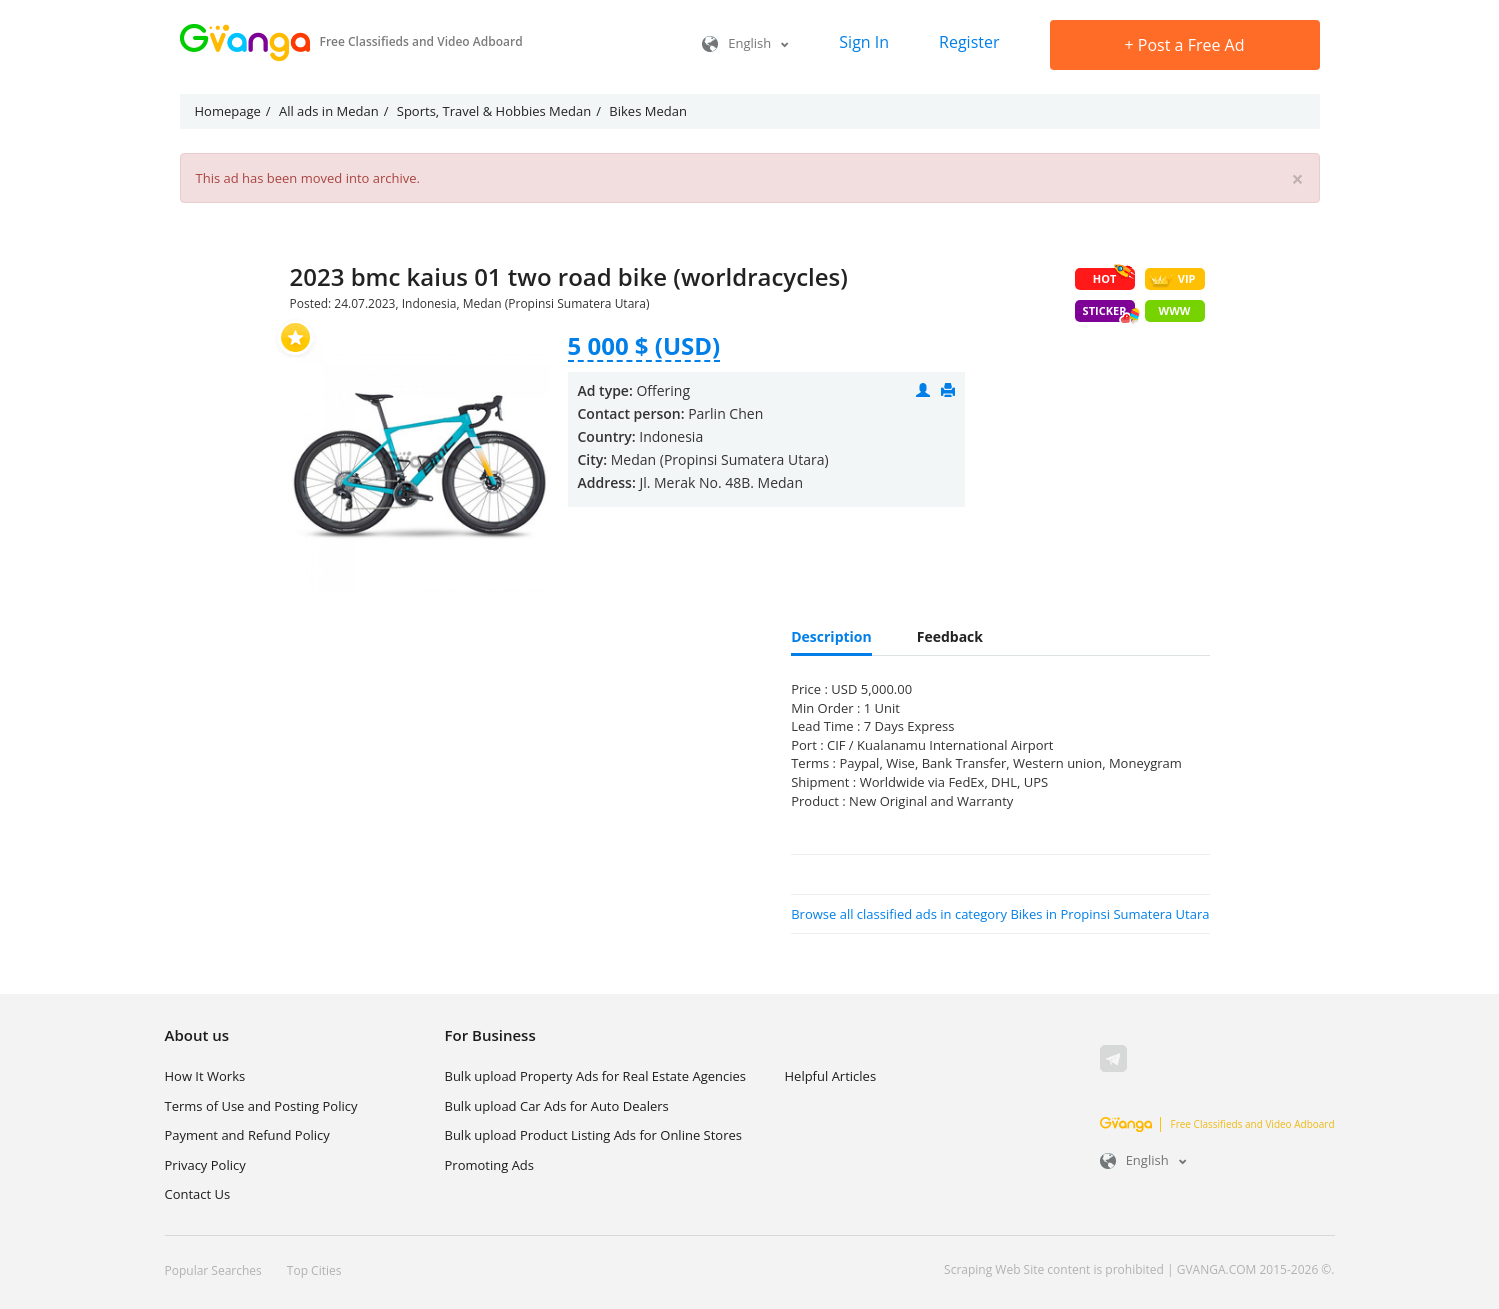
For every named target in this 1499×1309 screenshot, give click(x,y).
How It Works (205, 1076)
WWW (1175, 310)
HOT (1114, 277)
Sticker (1109, 312)
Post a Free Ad (1185, 45)
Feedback (950, 636)
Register (969, 42)
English (745, 43)
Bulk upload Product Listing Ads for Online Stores (593, 1135)
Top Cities (314, 1270)
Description (831, 636)
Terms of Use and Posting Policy (261, 1106)
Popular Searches (213, 1270)
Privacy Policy (205, 1165)
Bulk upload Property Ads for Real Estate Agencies (595, 1076)
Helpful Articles (831, 1076)
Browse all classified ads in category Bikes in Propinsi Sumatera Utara (1000, 914)
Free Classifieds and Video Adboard (1217, 1124)
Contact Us (198, 1194)
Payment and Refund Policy (247, 1135)
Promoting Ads (490, 1165)
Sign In (864, 42)
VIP (1172, 279)
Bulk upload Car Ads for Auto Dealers (557, 1106)
